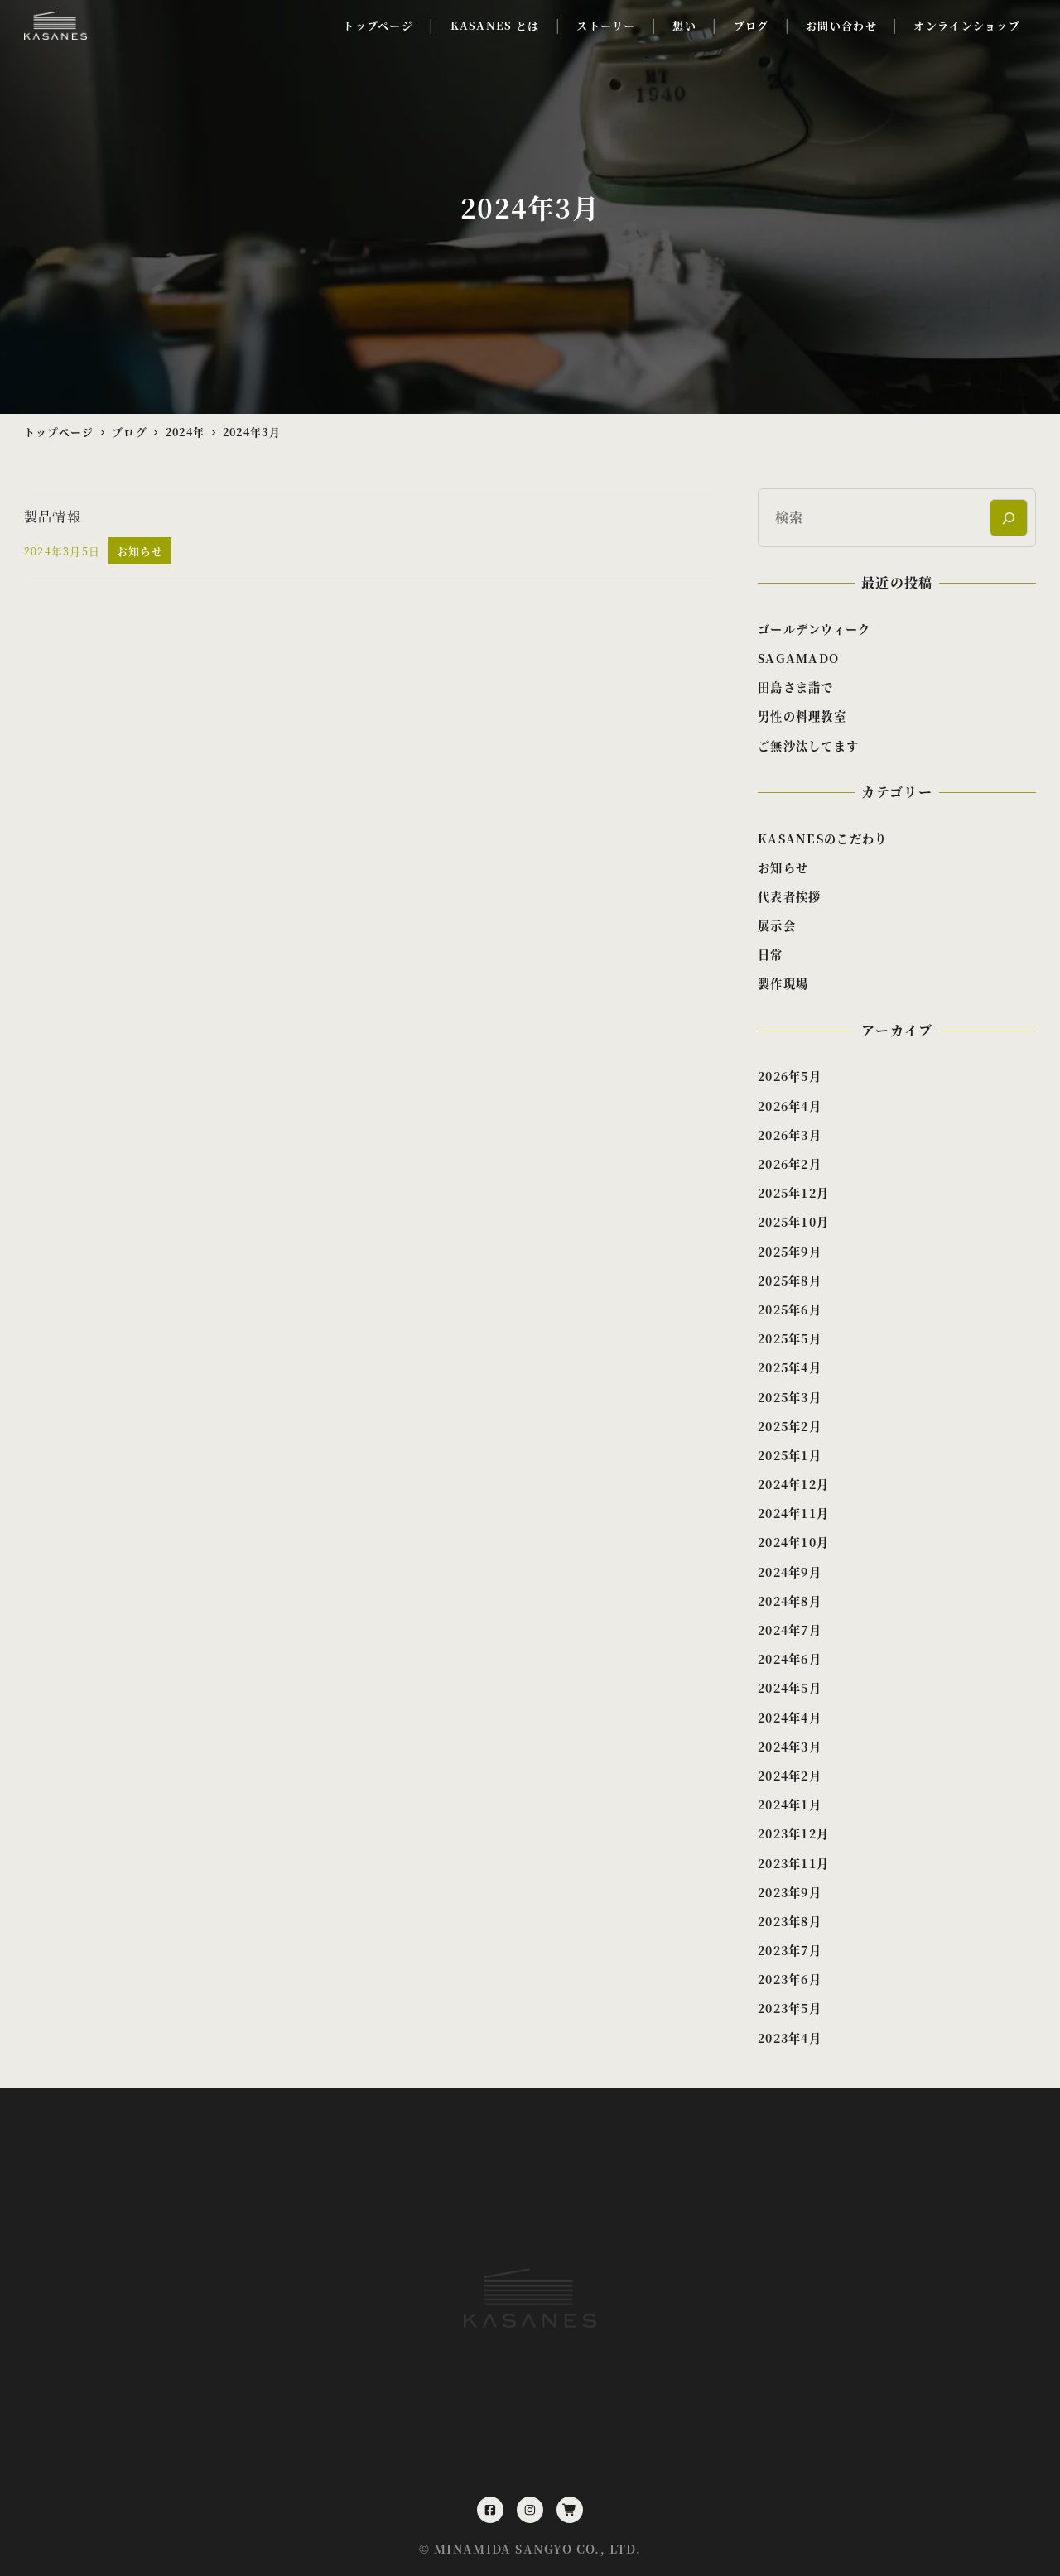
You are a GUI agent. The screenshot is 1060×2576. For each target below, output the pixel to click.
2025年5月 (790, 1338)
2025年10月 (793, 1222)
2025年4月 (790, 1367)
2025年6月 (790, 1309)
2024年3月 (790, 1746)
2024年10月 (793, 1542)
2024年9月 (790, 1572)
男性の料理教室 (802, 716)
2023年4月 (790, 2038)
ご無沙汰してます (808, 746)
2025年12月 (793, 1193)
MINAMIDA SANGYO (503, 2548)
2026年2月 (790, 1164)
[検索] (1008, 517)
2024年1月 (790, 1804)
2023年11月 (793, 1863)
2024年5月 (790, 1688)
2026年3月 (790, 1135)
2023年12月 (793, 1833)
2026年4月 (790, 1106)
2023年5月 (790, 2008)
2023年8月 (790, 1921)
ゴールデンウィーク (814, 629)
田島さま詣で (796, 687)
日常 (770, 954)
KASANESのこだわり (822, 838)
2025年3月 (790, 1397)
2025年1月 (790, 1455)
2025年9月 (790, 1251)
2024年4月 (790, 1717)
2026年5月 (790, 1076)
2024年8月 (790, 1601)
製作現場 (783, 983)
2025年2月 (790, 1426)
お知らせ (783, 867)
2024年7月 (790, 1630)
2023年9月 (790, 1892)
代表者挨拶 (789, 896)
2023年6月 (790, 1979)
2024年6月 (790, 1659)
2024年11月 (793, 1513)
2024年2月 (790, 1775)
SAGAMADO (798, 658)
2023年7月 (790, 1950)
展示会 (777, 925)
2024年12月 (793, 1484)
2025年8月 (790, 1280)
